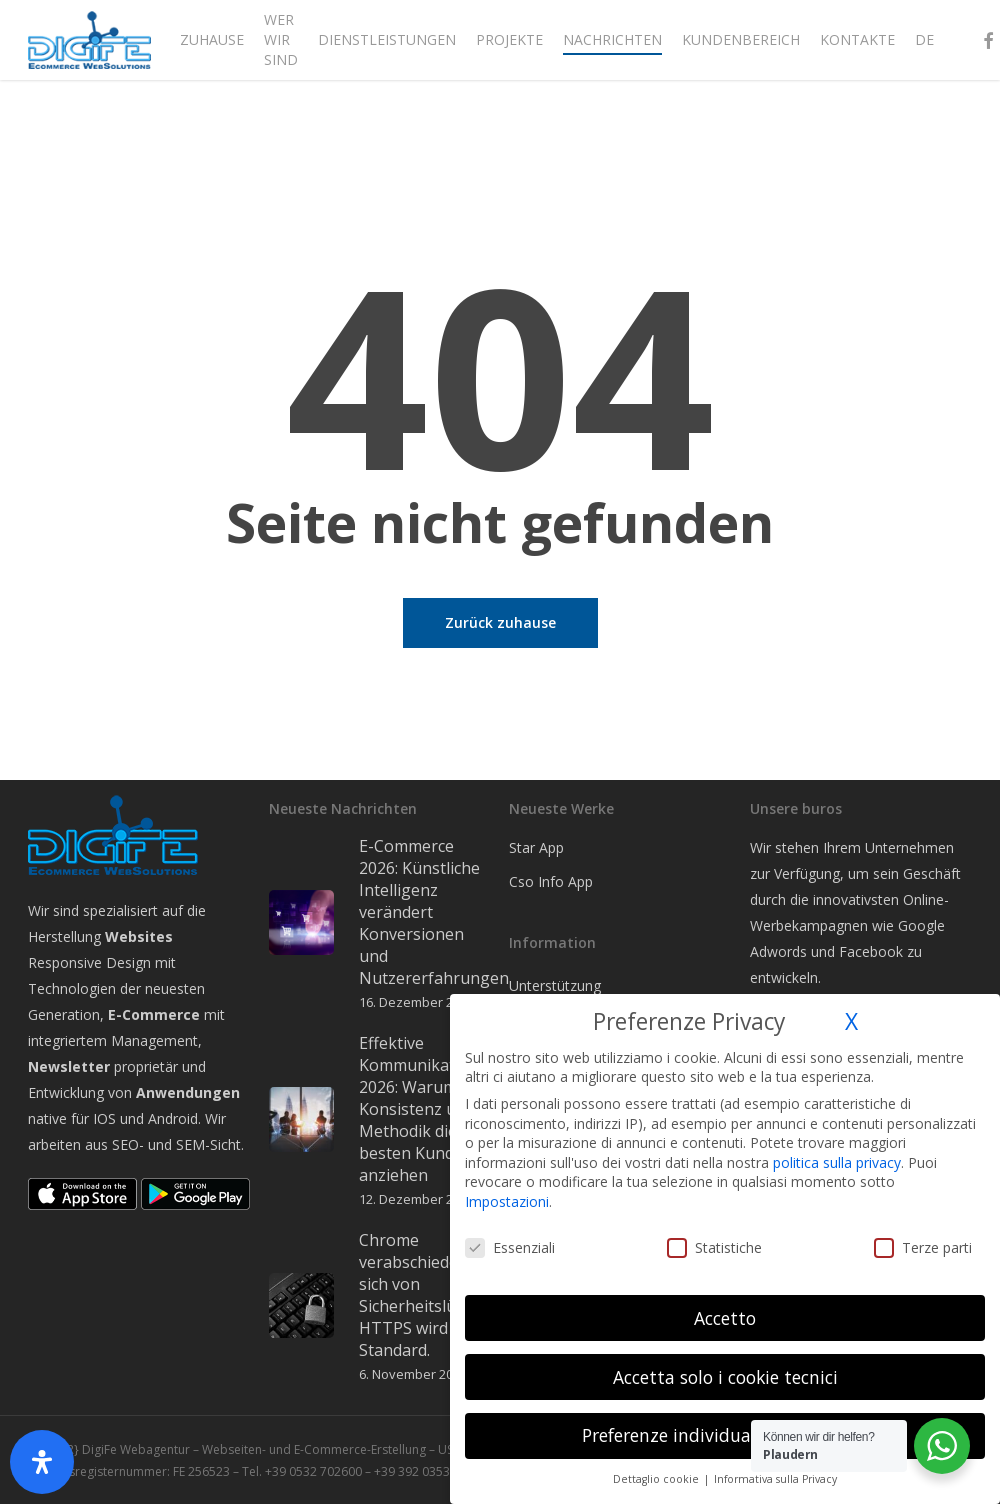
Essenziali (510, 1247)
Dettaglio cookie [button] (657, 1479)
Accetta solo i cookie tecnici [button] (725, 1377)
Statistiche (714, 1247)
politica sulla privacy (837, 1162)
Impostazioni (507, 1201)
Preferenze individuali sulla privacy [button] (725, 1435)
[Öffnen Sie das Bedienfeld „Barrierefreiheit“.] (42, 1462)
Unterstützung (555, 985)
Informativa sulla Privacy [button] (775, 1479)
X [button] (851, 1021)
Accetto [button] (725, 1318)
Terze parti (923, 1247)
